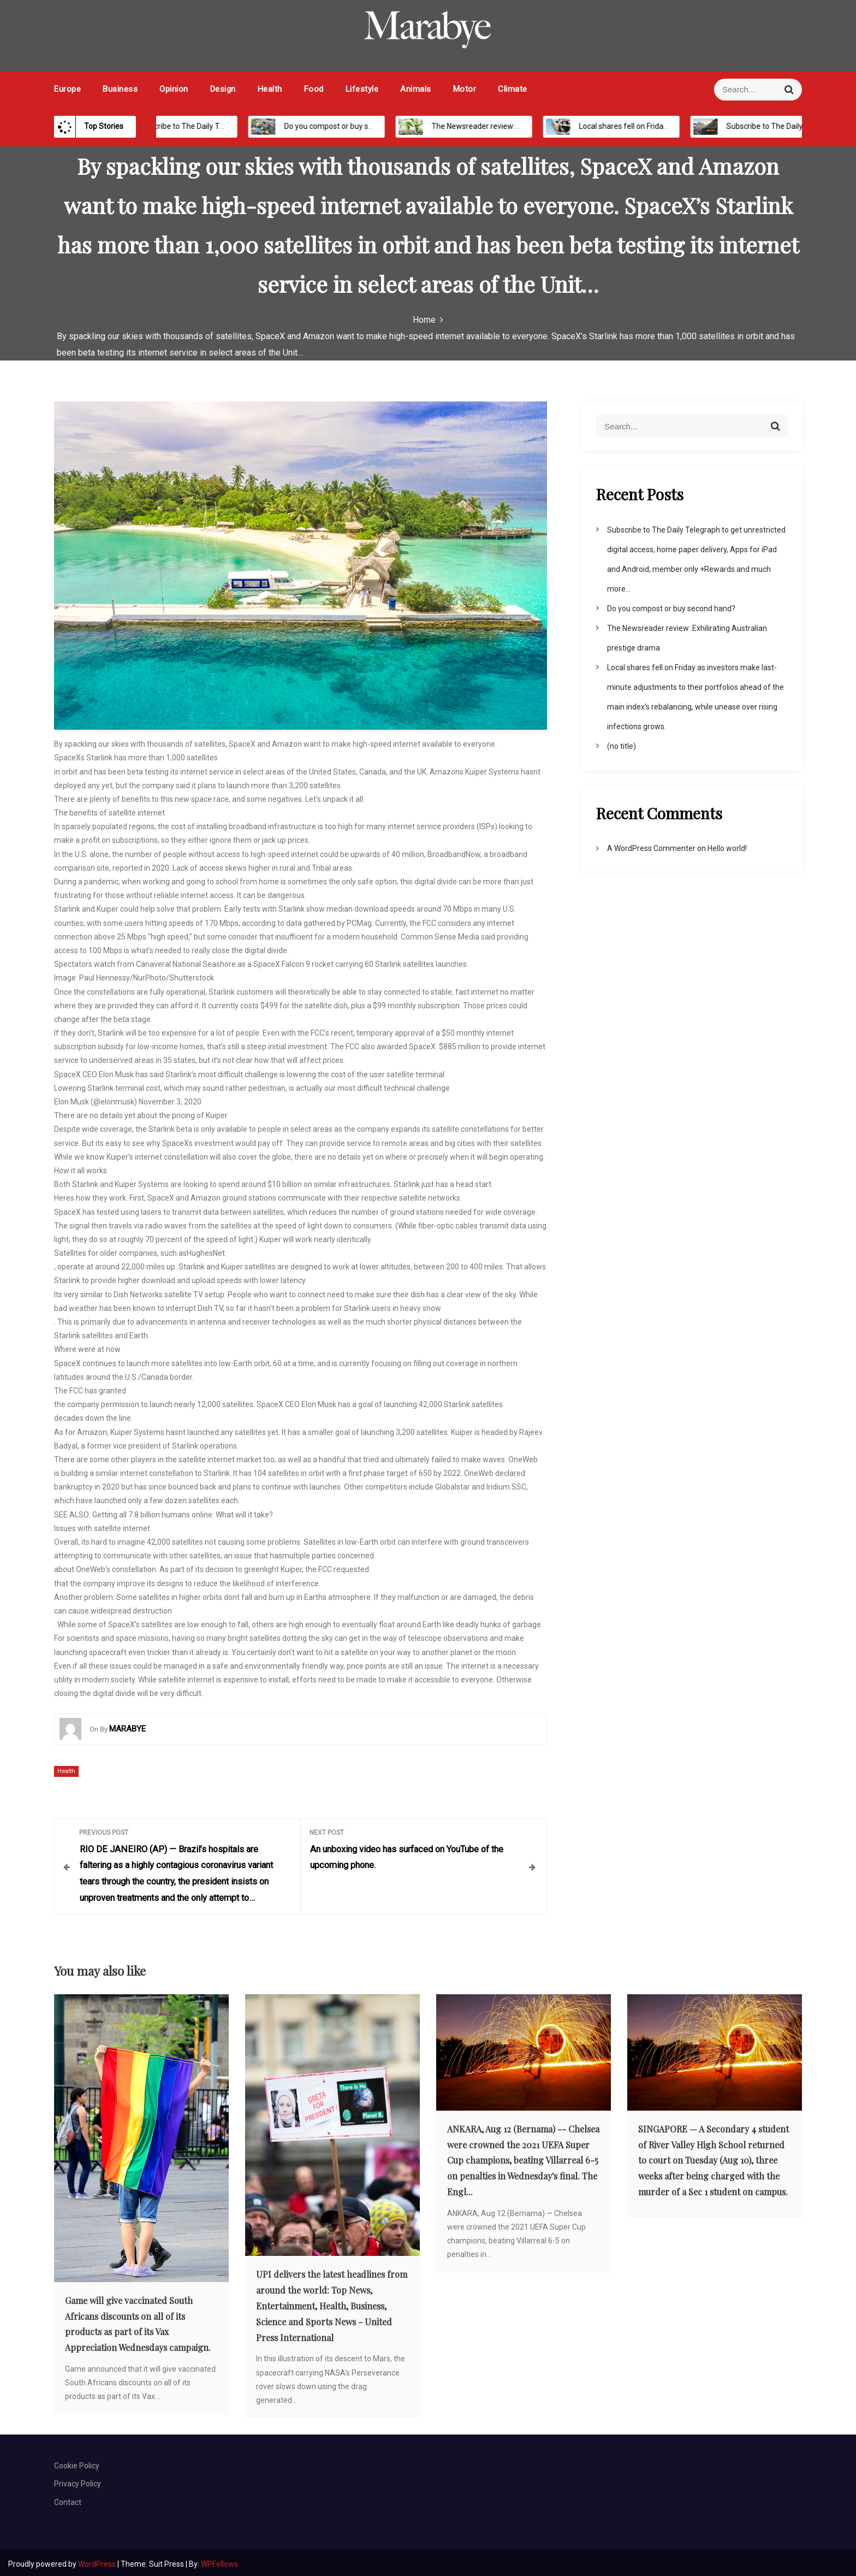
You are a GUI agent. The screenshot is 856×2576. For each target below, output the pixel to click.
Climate (512, 89)
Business (120, 89)
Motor (465, 89)
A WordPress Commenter (651, 848)
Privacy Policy (77, 2480)
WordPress (97, 2560)
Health (270, 89)
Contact (67, 2498)
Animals (415, 89)
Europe (67, 89)
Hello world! (727, 848)
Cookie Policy (76, 2462)
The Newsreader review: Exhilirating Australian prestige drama (552, 126)
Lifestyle (362, 89)
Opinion (173, 89)
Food (314, 89)
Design (223, 89)
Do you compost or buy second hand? (362, 126)
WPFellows (219, 2560)
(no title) (621, 746)
